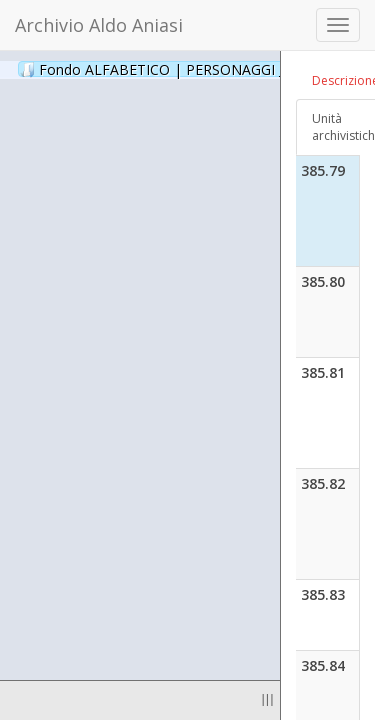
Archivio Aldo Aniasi (99, 25)
